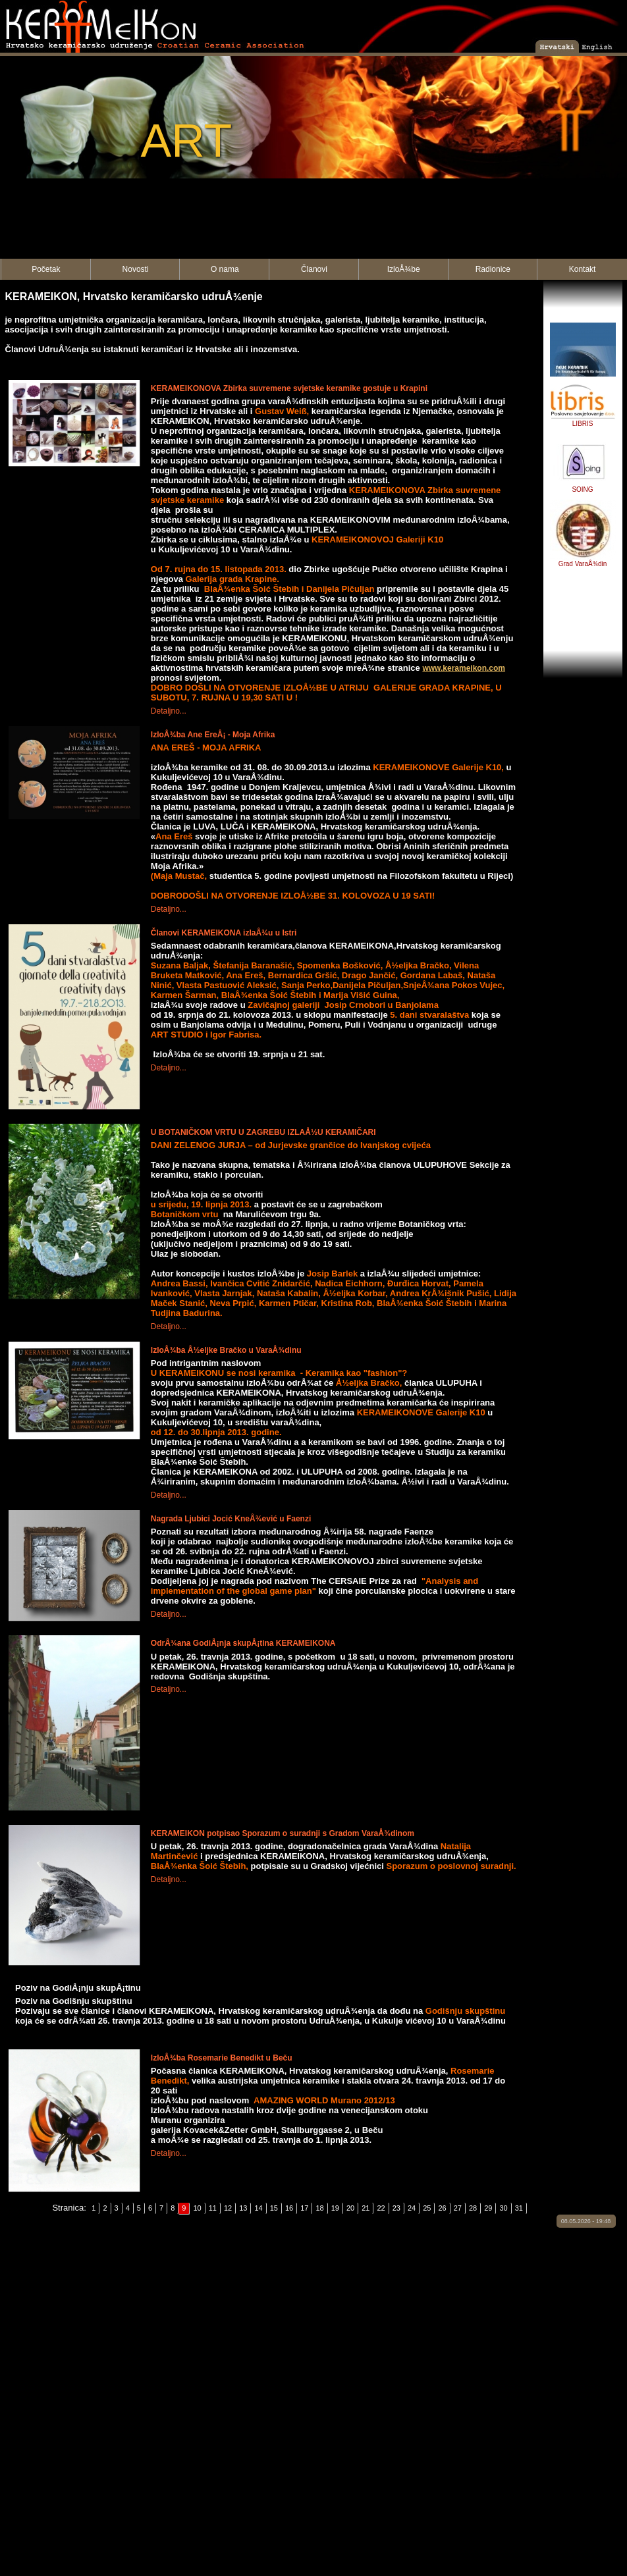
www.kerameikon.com (463, 668)
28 (473, 2208)
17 (304, 2208)
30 (503, 2208)
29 (488, 2208)
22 (381, 2208)
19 (335, 2208)
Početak (46, 269)
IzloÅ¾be (403, 269)
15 (274, 2208)
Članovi (314, 269)
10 (197, 2208)
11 (213, 2208)
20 (350, 2208)
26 (442, 2208)
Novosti (136, 269)
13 (243, 2208)
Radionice (493, 269)
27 (458, 2208)
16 (289, 2208)
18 (319, 2208)
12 (228, 2208)
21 (365, 2208)
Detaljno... (168, 711)
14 (258, 2208)
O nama (225, 269)
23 (396, 2208)
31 (519, 2208)
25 (427, 2208)
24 (412, 2208)
